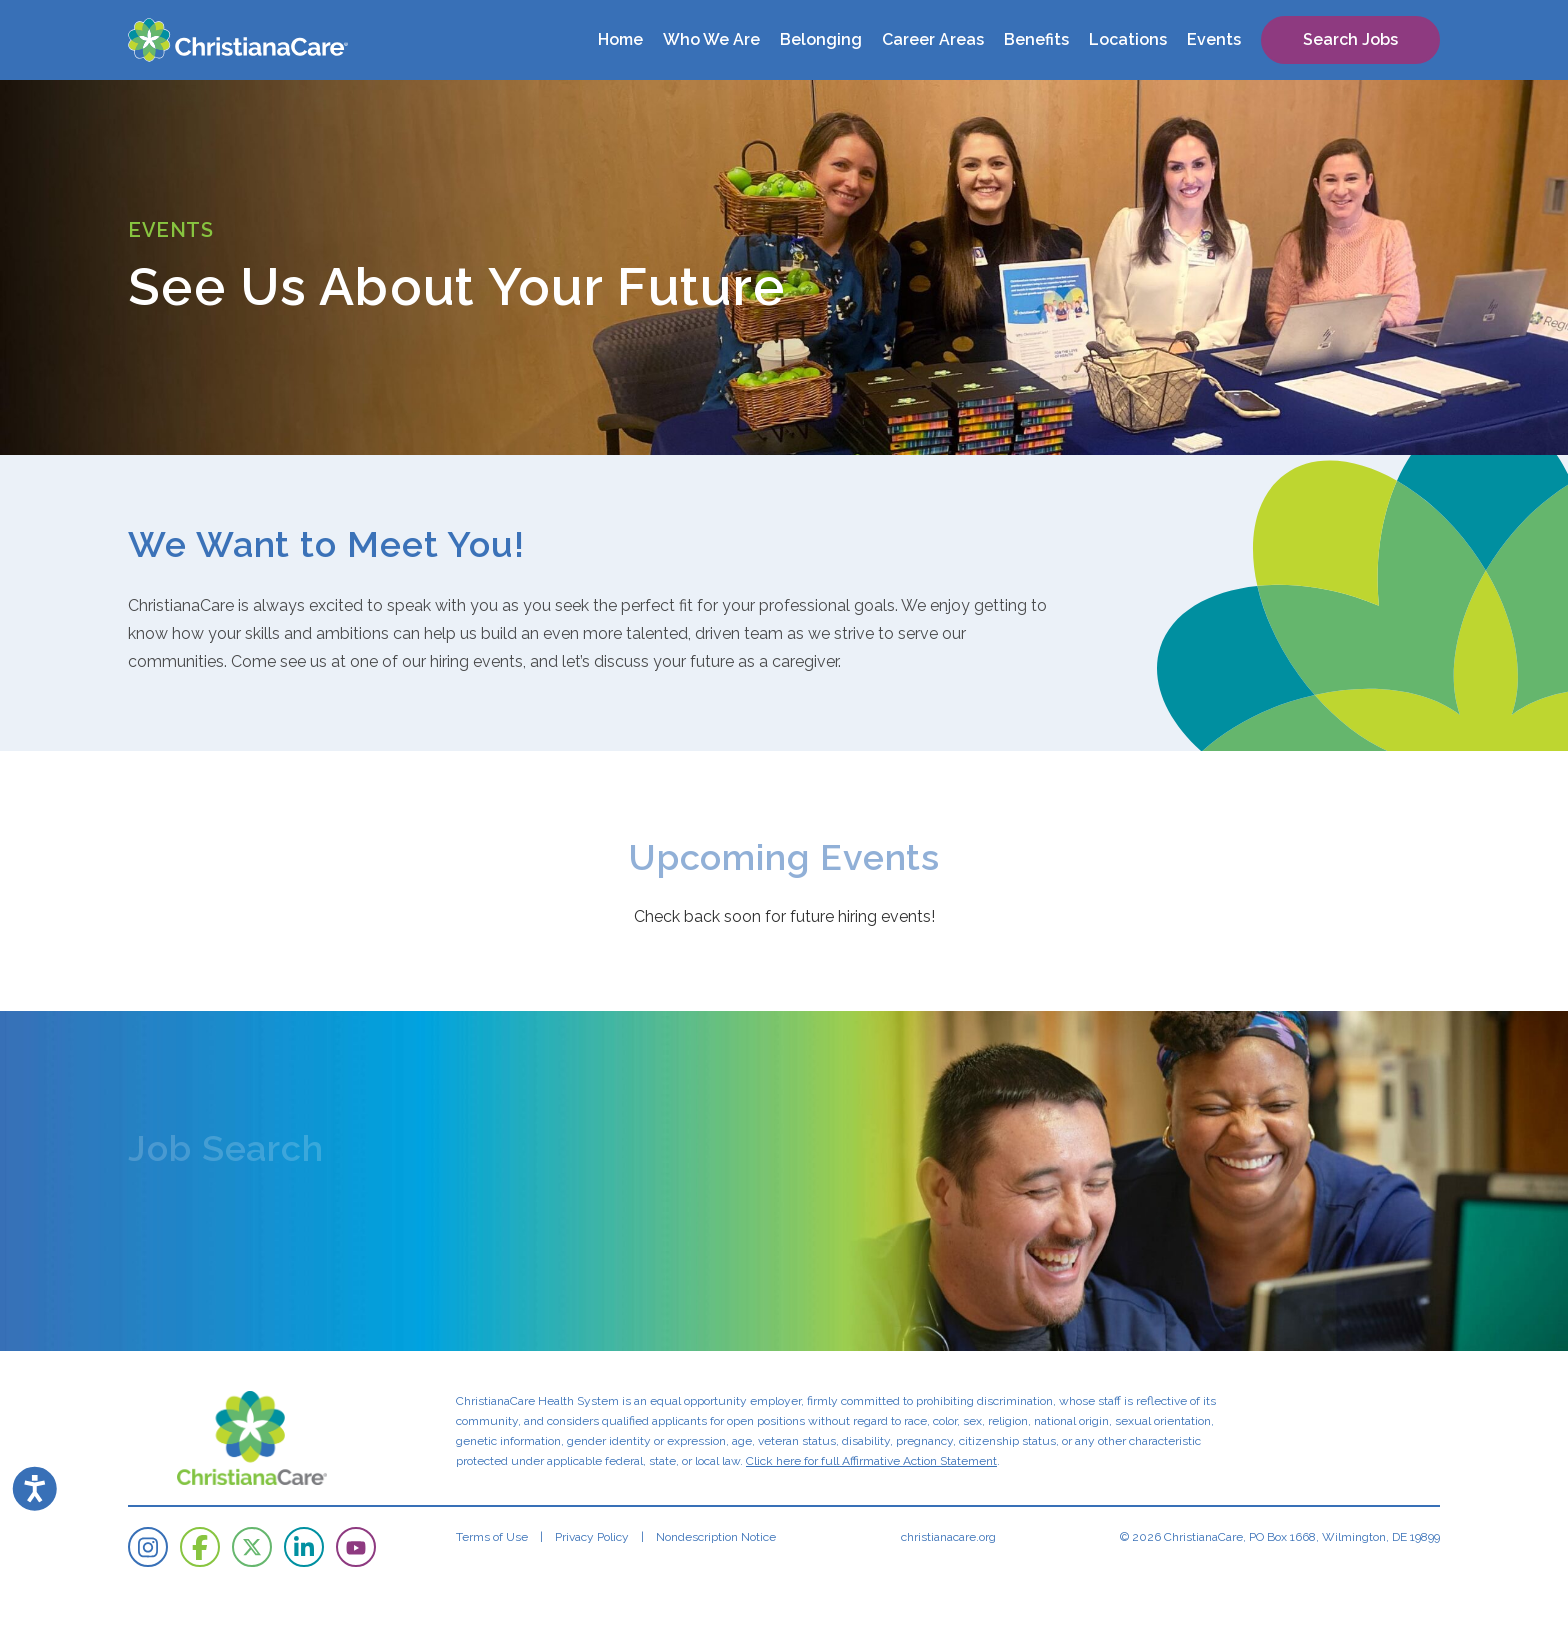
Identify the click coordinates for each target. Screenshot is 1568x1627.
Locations (1128, 39)
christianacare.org (948, 1537)
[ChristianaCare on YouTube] (356, 1547)
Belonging (821, 39)
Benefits (1036, 39)
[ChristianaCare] (238, 40)
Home (620, 39)
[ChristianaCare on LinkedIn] (304, 1547)
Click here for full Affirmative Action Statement (871, 1461)
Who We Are (711, 39)
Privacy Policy (592, 1537)
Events (1214, 39)
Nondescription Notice (716, 1537)
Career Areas (933, 39)
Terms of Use (492, 1537)
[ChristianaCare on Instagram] (148, 1547)
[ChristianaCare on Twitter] (252, 1547)
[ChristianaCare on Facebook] (200, 1547)
